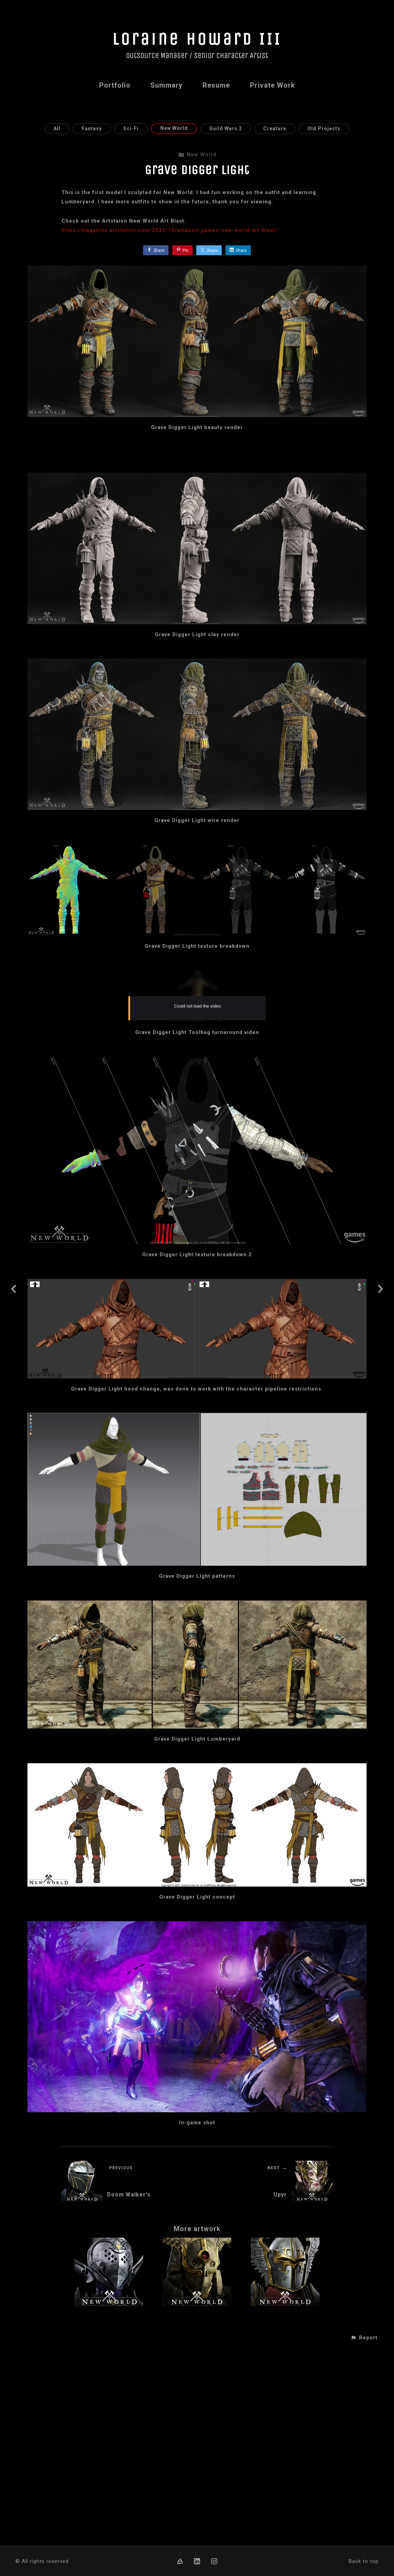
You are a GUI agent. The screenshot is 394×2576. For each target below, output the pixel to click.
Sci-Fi (131, 128)
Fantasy (92, 128)
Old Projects (324, 128)
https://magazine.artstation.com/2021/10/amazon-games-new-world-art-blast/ (169, 230)
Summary (166, 85)
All (57, 128)
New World (174, 128)
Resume (216, 85)
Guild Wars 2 (225, 128)
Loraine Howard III (197, 39)
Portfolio (114, 85)
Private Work (272, 85)
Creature (274, 128)
